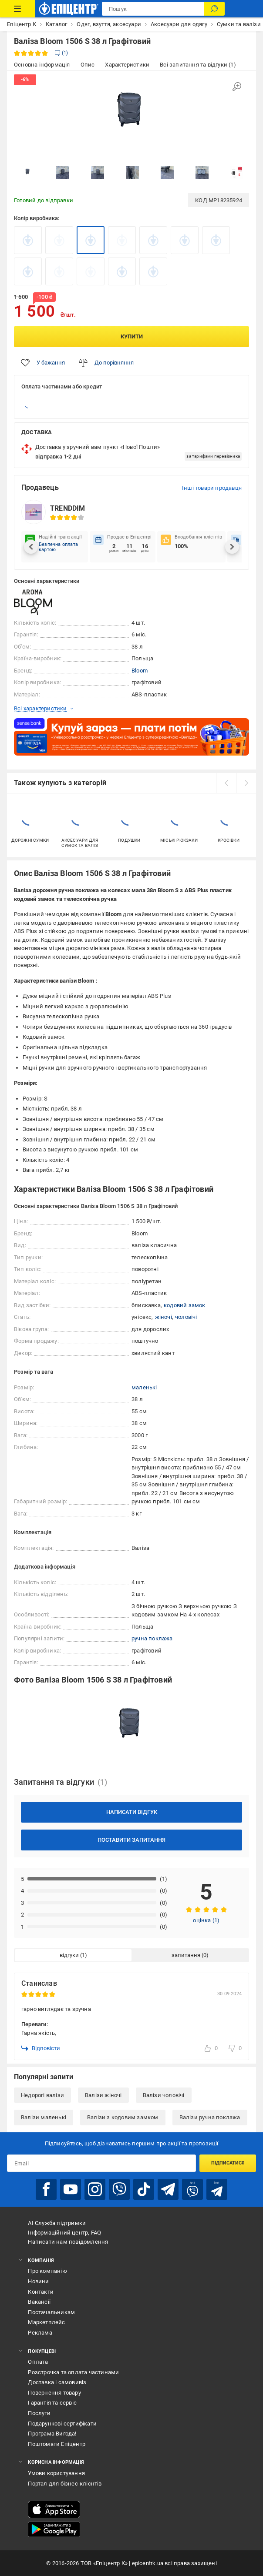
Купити (132, 336)
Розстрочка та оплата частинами (73, 2372)
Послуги (39, 2413)
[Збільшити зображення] (237, 86)
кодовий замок (185, 1305)
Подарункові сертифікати (62, 2423)
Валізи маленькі (43, 2117)
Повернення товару (54, 2392)
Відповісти (40, 2048)
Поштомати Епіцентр (56, 2444)
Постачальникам (51, 2312)
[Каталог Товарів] (17, 8)
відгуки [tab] (69, 1955)
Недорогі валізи (42, 2095)
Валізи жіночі (103, 2095)
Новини (38, 2281)
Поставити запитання (131, 1840)
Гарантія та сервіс (52, 2402)
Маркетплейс (46, 2322)
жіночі (163, 1317)
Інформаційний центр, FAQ (64, 2232)
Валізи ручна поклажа (209, 2117)
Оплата (38, 2362)
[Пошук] (214, 9)
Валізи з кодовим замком (122, 2117)
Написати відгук (131, 1812)
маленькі (144, 1387)
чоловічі (186, 1317)
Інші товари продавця (212, 488)
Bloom (140, 670)
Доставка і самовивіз (57, 2382)
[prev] (226, 783)
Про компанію (47, 2271)
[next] (246, 783)
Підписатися (228, 2163)
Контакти (41, 2291)
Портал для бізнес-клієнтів (64, 2483)
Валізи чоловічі (164, 2095)
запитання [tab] (186, 1955)
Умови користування (56, 2473)
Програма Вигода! (52, 2433)
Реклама (40, 2332)
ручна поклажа (152, 1638)
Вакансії (39, 2301)
